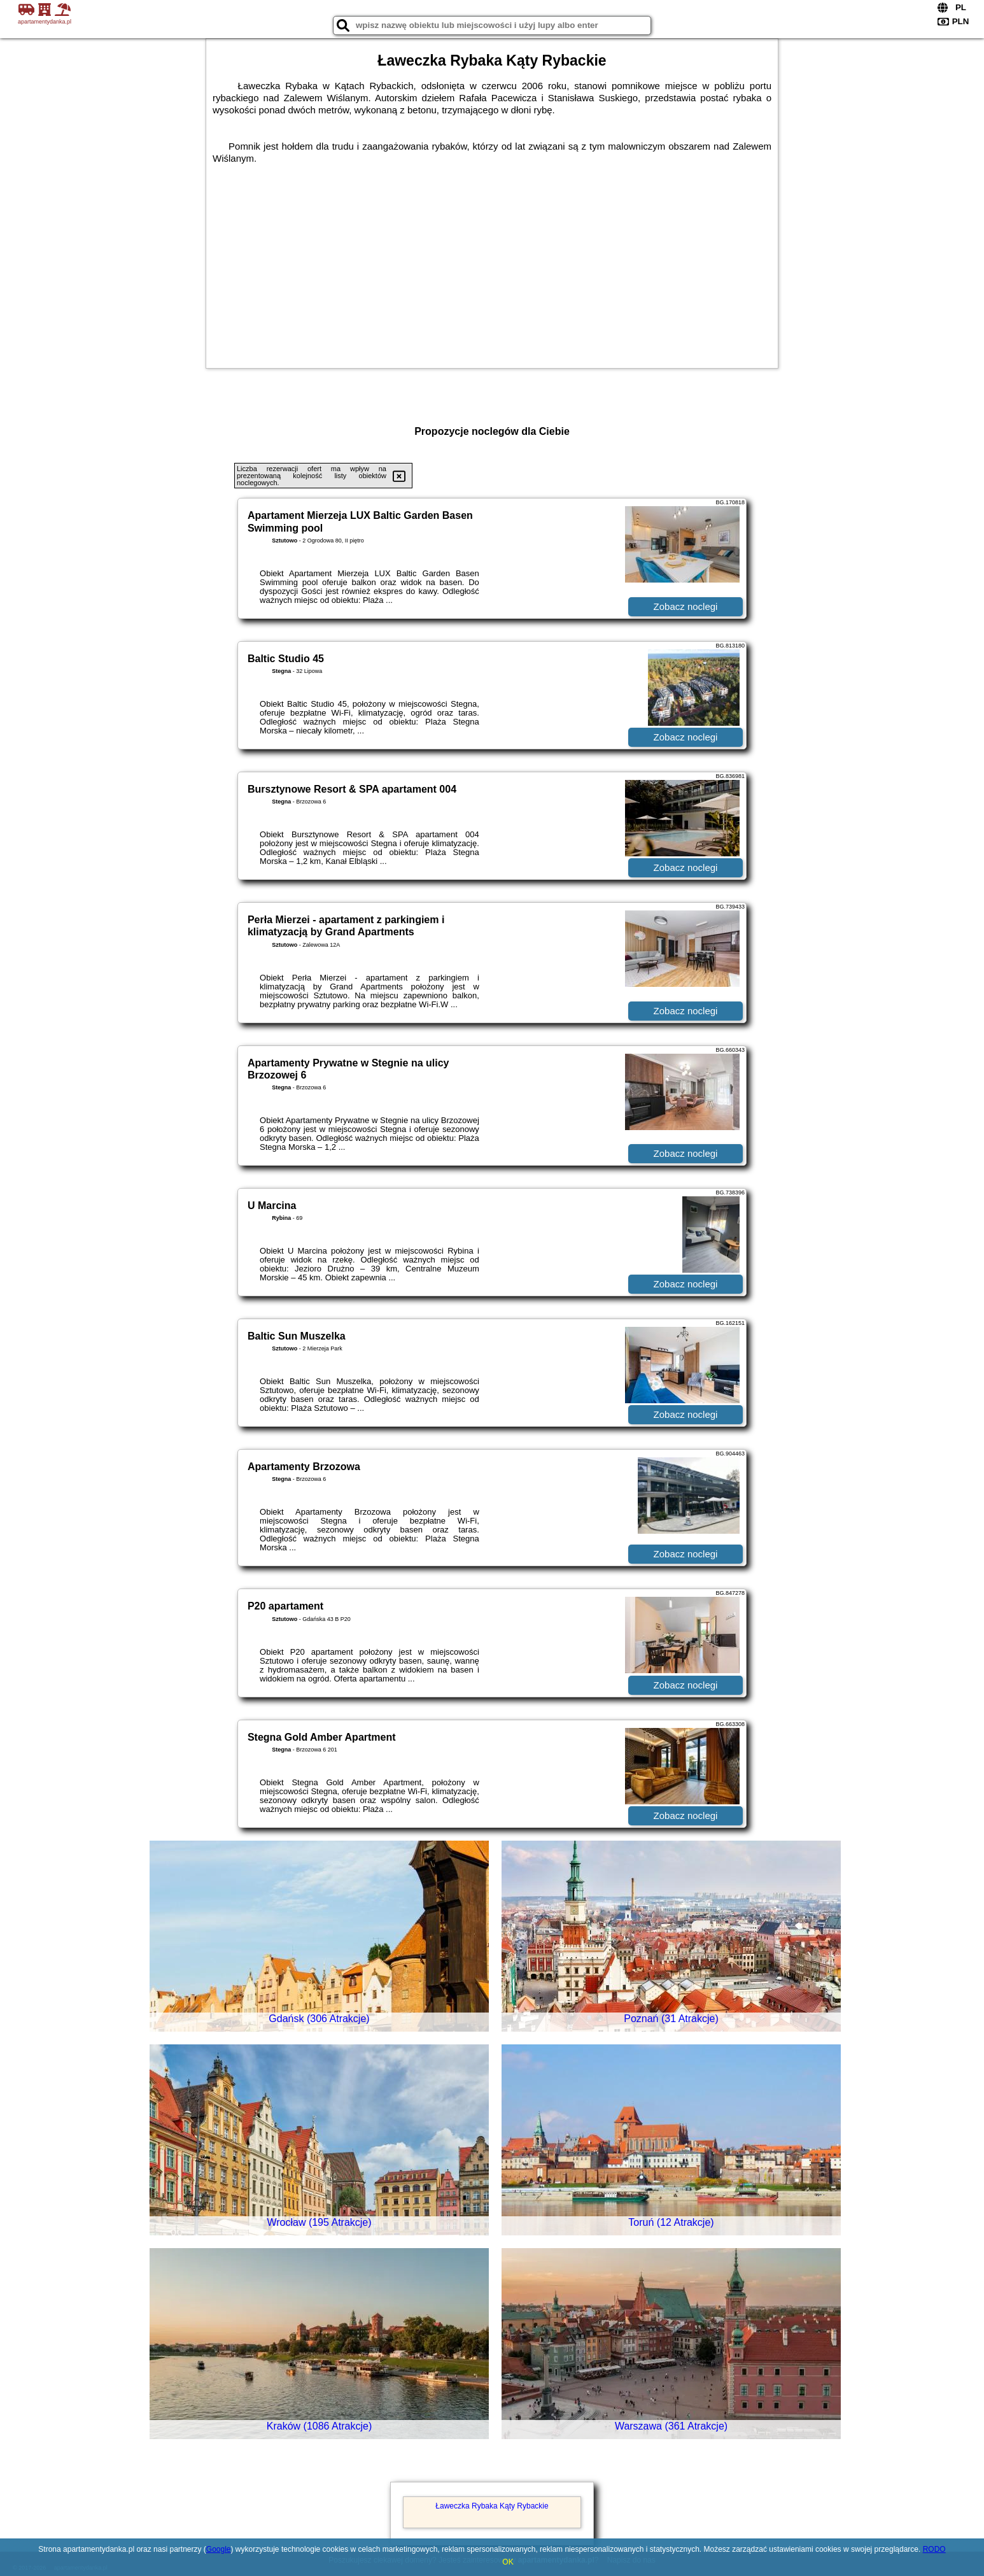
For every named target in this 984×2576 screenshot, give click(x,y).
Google (218, 2549)
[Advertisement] (492, 260)
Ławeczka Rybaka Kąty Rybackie (491, 2506)
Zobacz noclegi (686, 606)
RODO (934, 2549)
